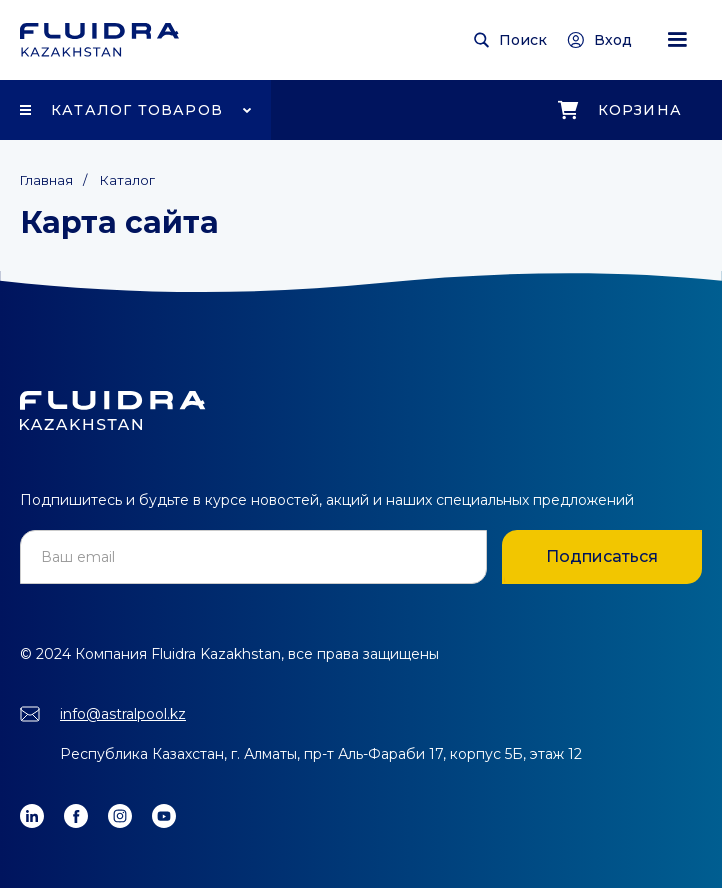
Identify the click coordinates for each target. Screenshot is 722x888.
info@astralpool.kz (123, 714)
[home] (99, 40)
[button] (677, 40)
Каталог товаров (137, 110)
